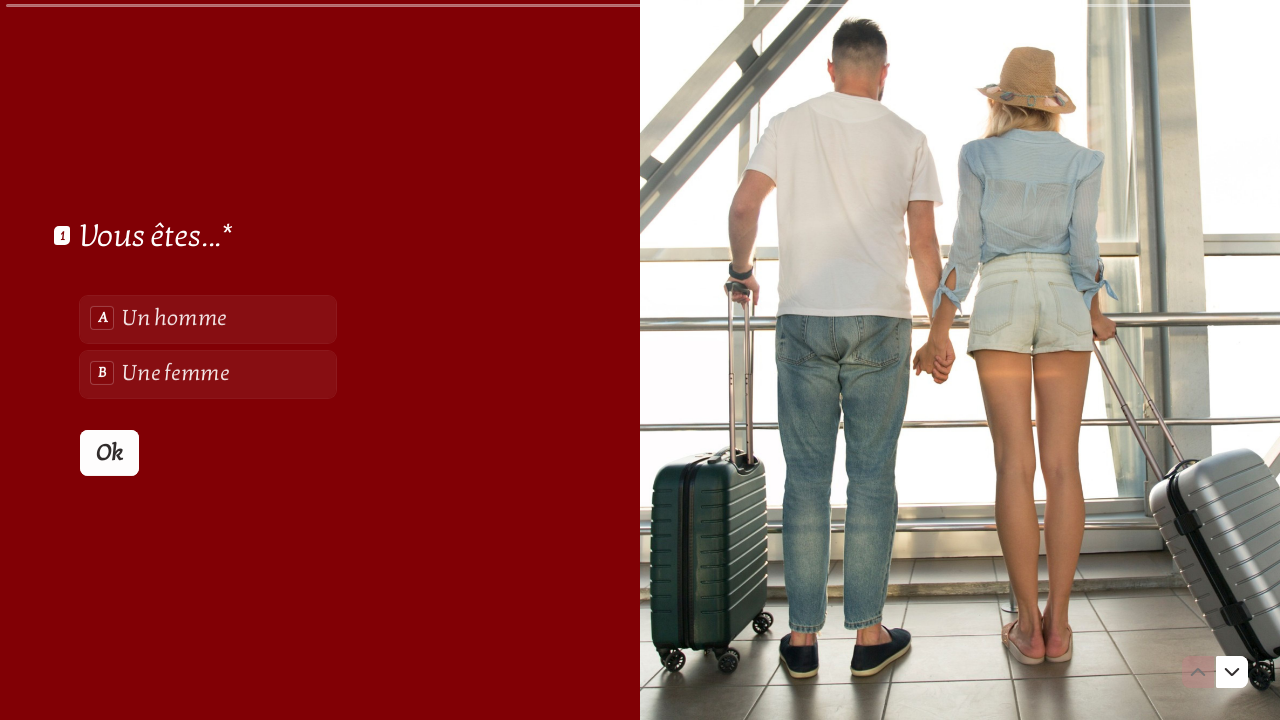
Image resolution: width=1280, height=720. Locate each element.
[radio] (208, 318)
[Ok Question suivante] (109, 452)
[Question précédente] (1198, 672)
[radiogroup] (208, 346)
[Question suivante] (1232, 672)
